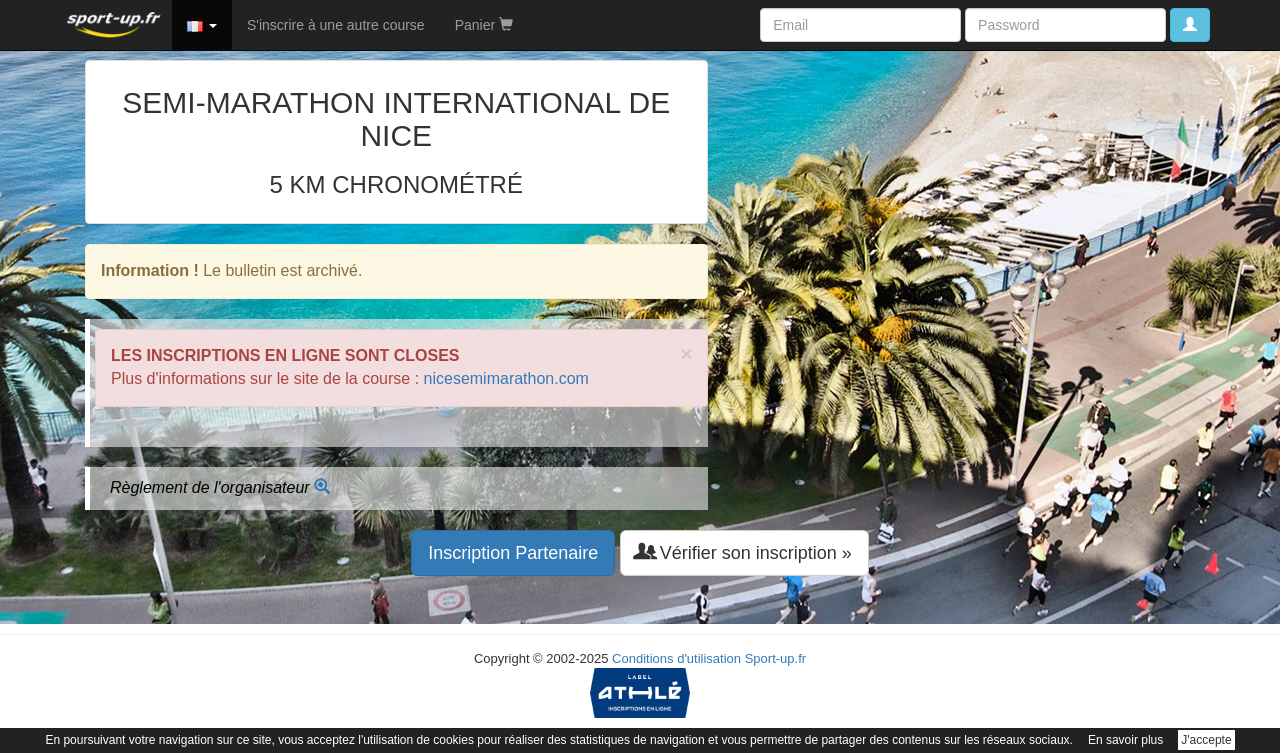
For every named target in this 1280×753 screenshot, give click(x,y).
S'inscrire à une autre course (336, 25)
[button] (202, 25)
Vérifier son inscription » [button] (744, 552)
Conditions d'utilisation (676, 658)
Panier (484, 25)
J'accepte (1206, 740)
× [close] (686, 353)
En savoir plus (1125, 740)
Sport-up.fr (775, 658)
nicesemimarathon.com (506, 378)
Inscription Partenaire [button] (513, 553)
